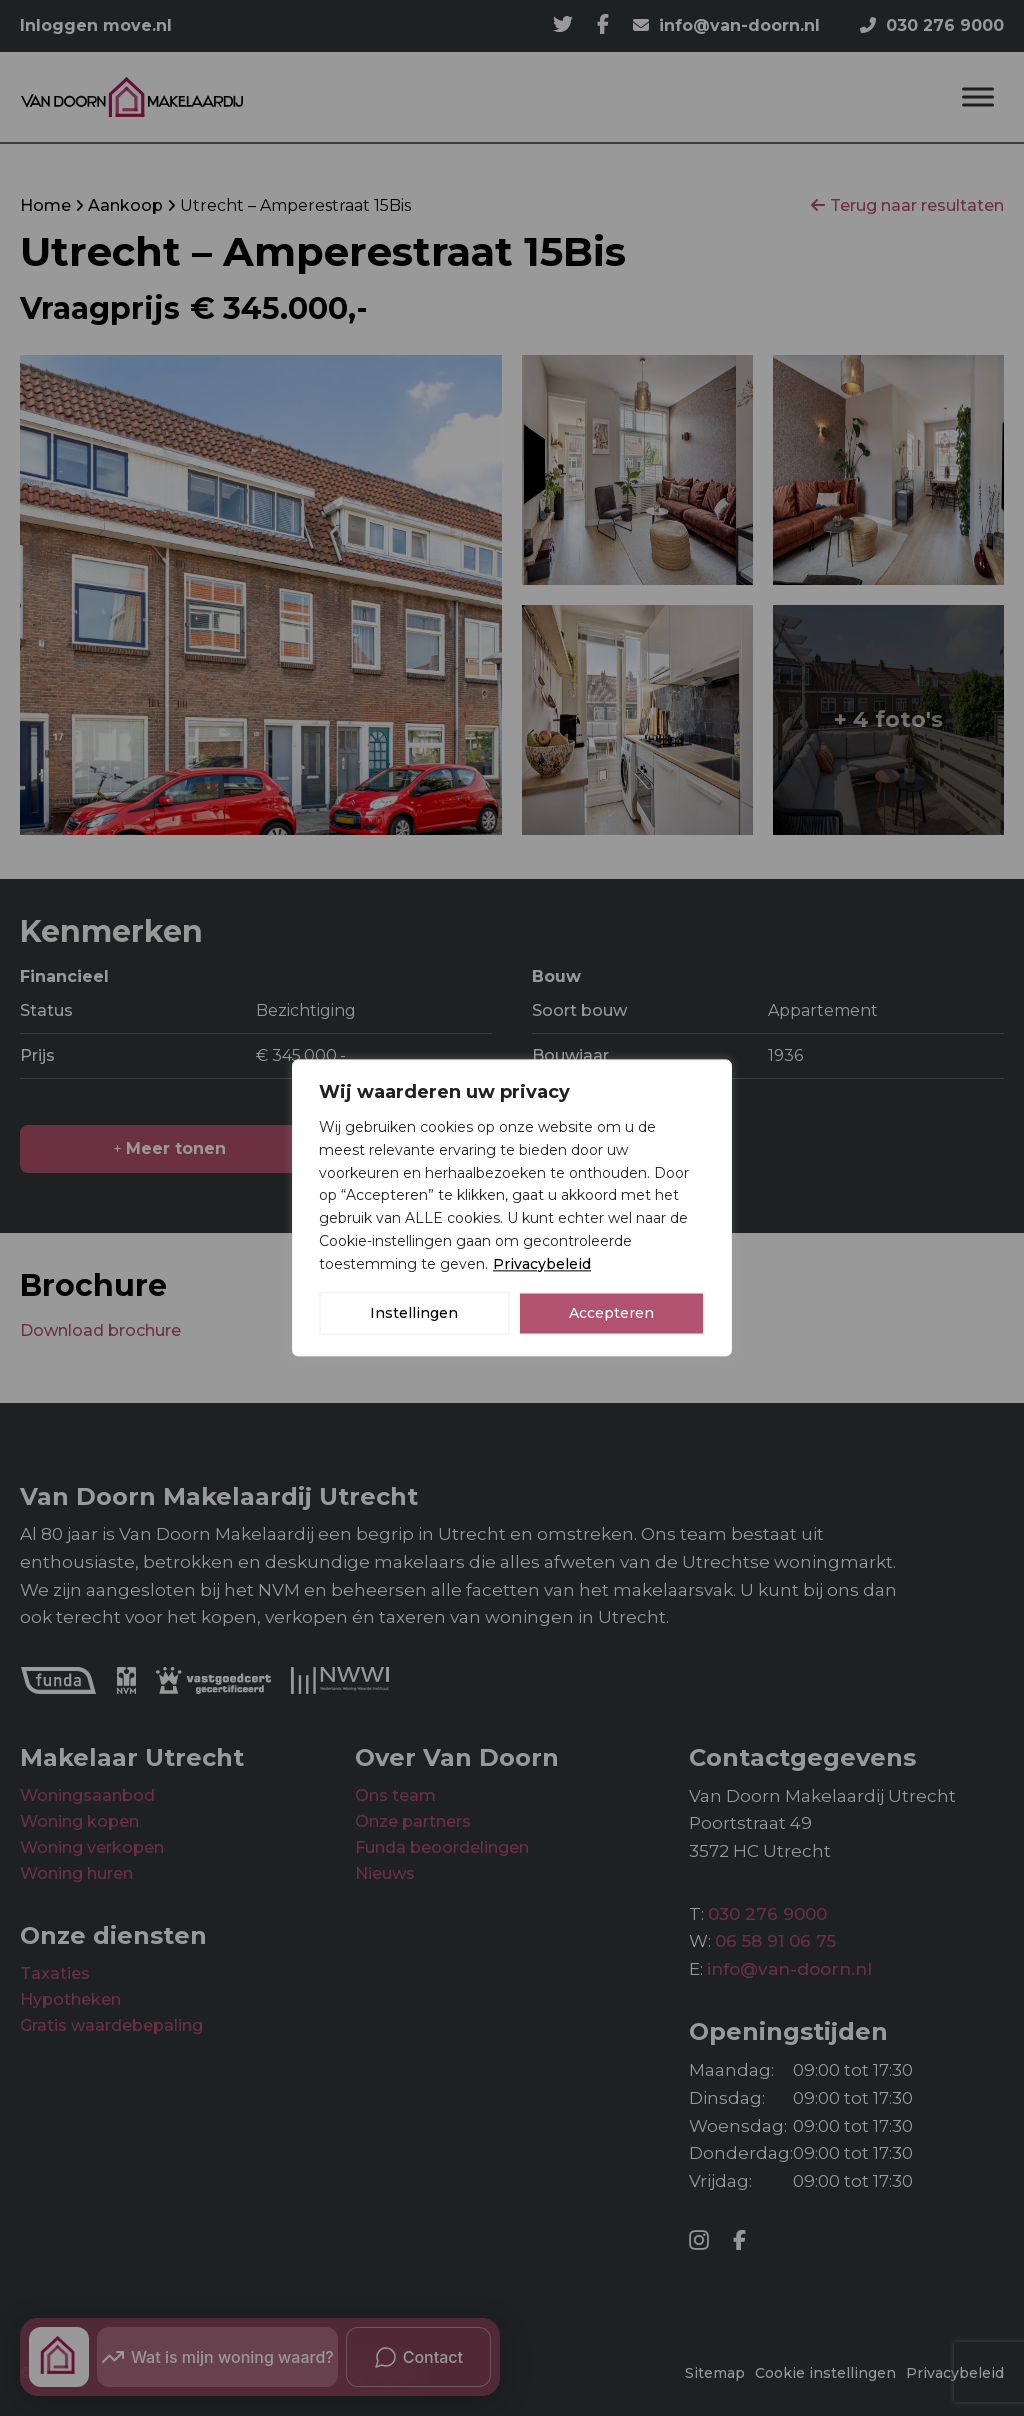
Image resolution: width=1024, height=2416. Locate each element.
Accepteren (611, 1314)
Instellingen (414, 1314)
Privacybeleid (542, 1264)
